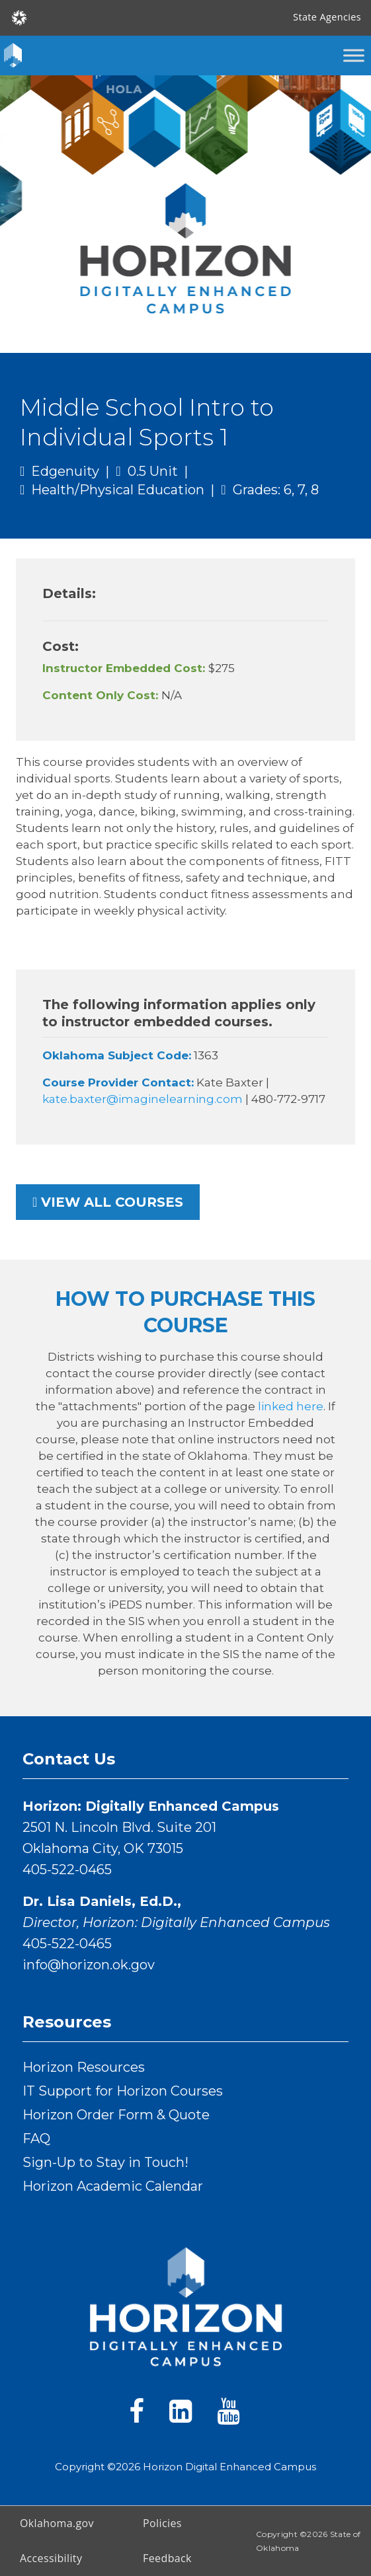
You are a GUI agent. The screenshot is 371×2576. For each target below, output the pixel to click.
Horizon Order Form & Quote (116, 2115)
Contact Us (68, 1758)
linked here (290, 1406)
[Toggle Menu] (353, 55)
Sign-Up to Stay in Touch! (105, 2162)
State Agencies (327, 17)
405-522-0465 (67, 1869)
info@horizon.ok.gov (88, 1965)
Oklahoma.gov (57, 2523)
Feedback (167, 2558)
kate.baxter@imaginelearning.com (143, 1099)
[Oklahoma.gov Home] (19, 17)
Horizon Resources (83, 2067)
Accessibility (51, 2558)
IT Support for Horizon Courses (122, 2091)
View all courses (107, 1202)
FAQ (36, 2138)
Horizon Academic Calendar (112, 2186)
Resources (66, 2021)
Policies (162, 2523)
